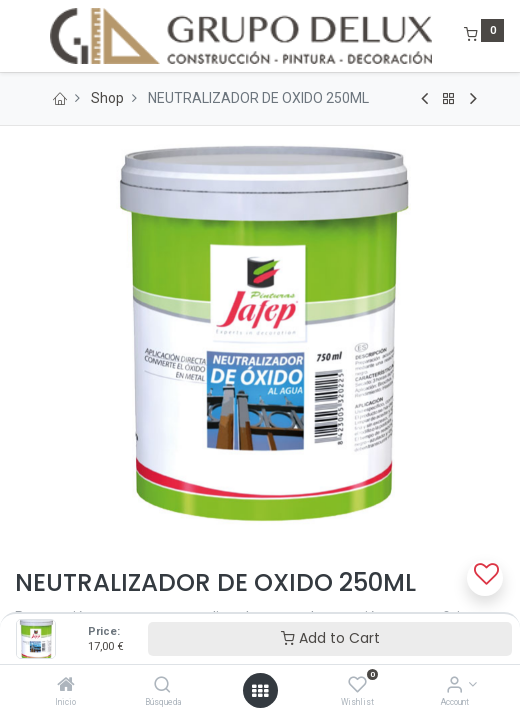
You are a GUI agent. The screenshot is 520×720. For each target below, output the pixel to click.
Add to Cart (330, 638)
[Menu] (17, 36)
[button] (485, 578)
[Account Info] (454, 686)
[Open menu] (260, 691)
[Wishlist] (357, 686)
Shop (107, 98)
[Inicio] (66, 686)
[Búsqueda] (162, 686)
